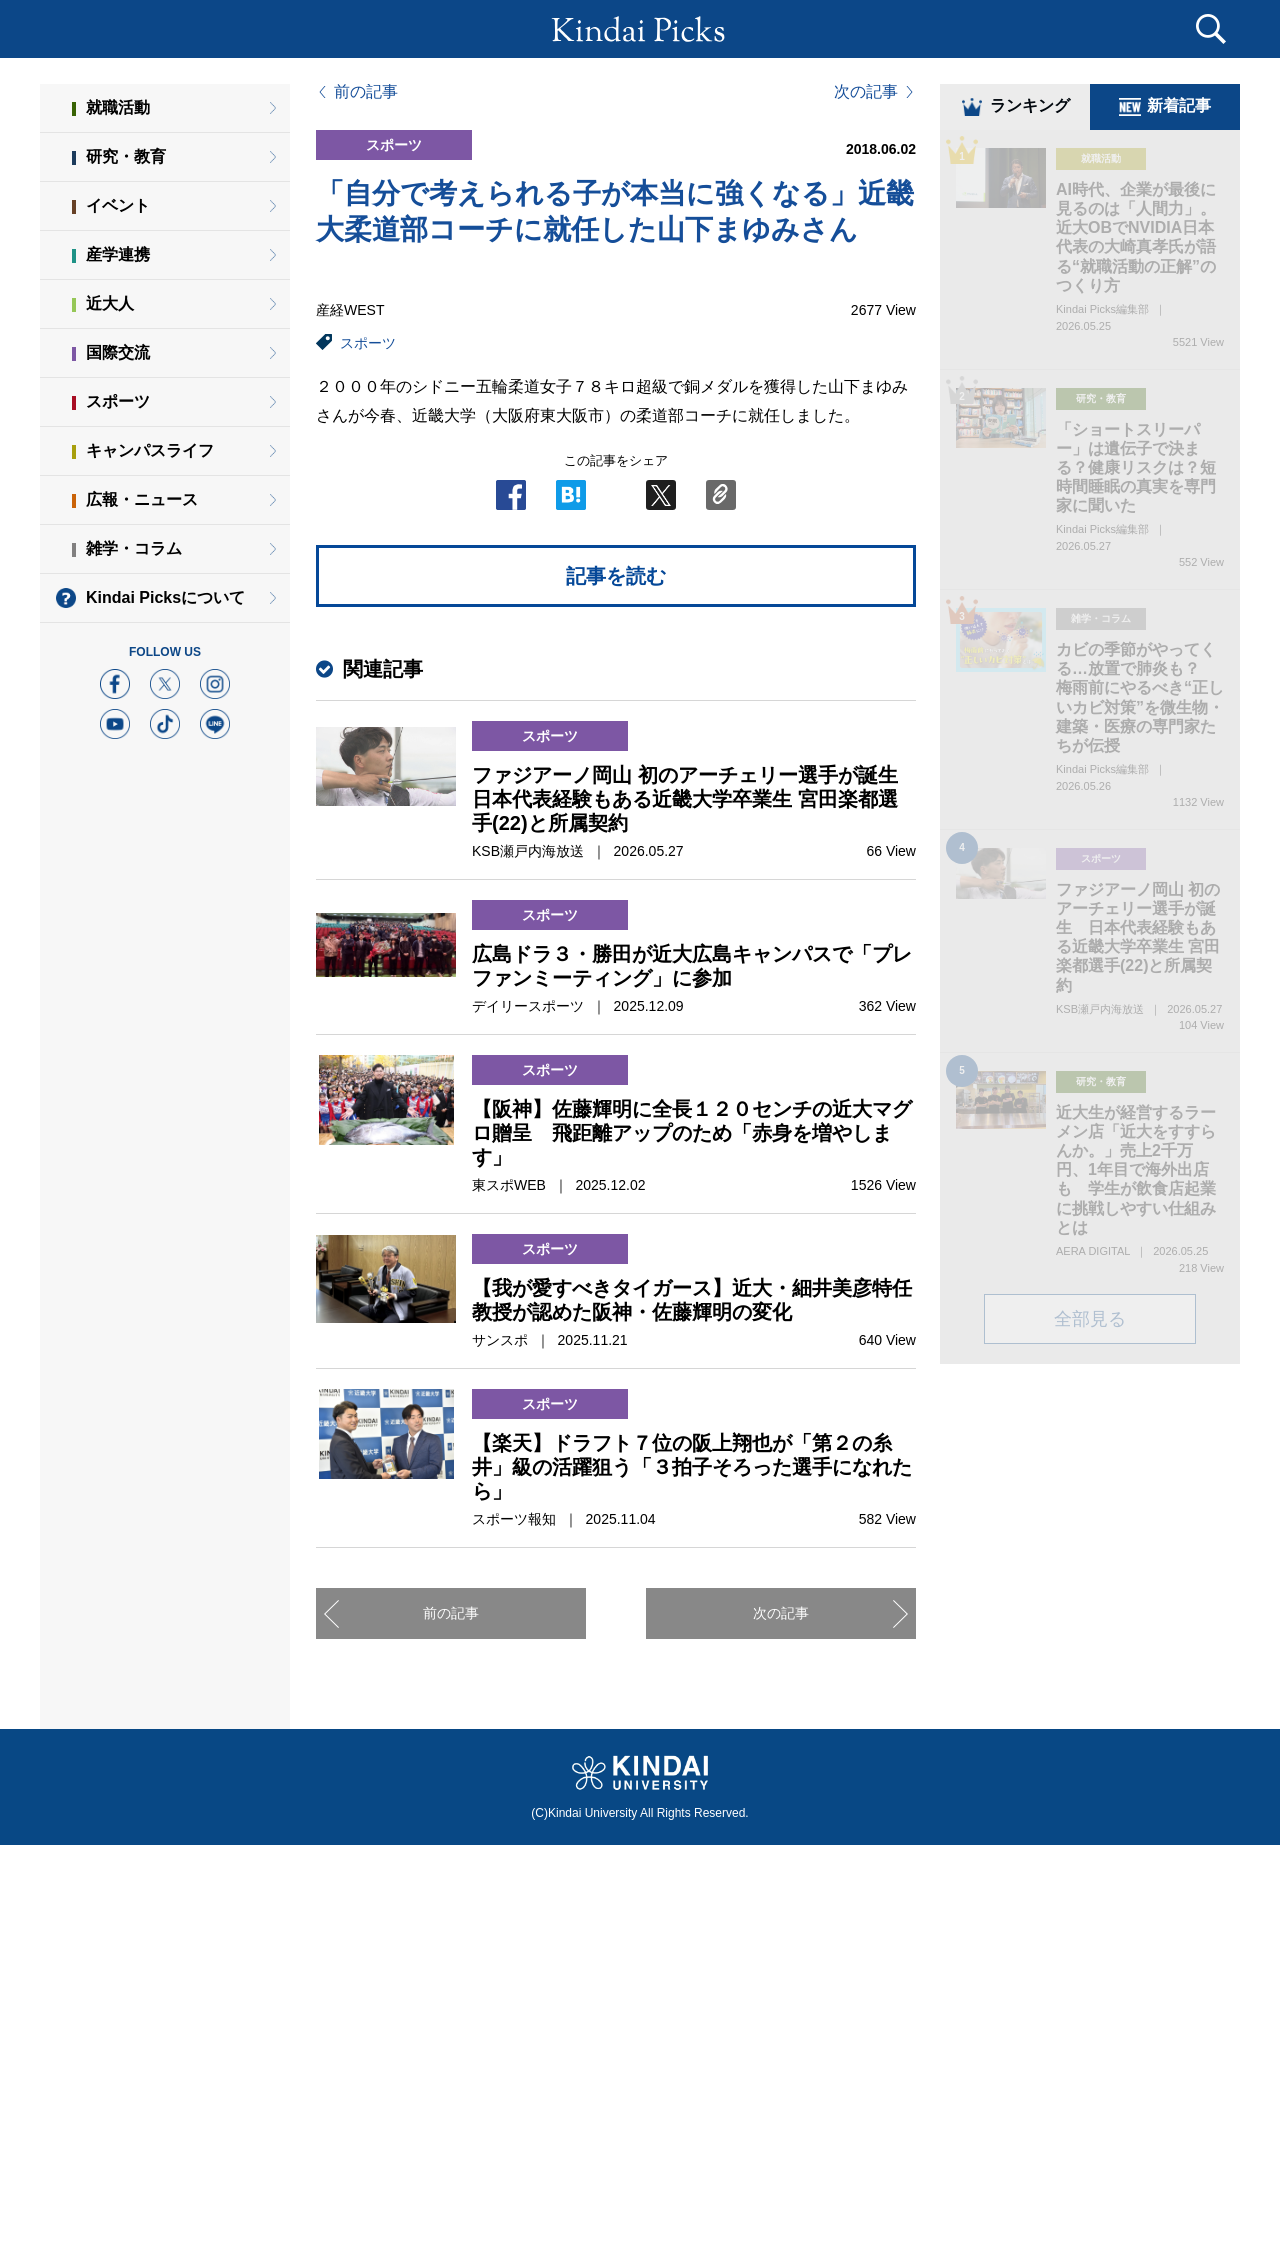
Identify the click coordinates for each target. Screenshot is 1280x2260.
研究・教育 (126, 156)
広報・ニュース (142, 499)
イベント (118, 205)
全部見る (1090, 1321)
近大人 (110, 303)
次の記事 (866, 92)
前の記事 (366, 92)
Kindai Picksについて (165, 597)
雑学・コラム (134, 548)
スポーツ (368, 343)
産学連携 (118, 254)
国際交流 (118, 352)
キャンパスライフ (150, 450)
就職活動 (118, 107)
